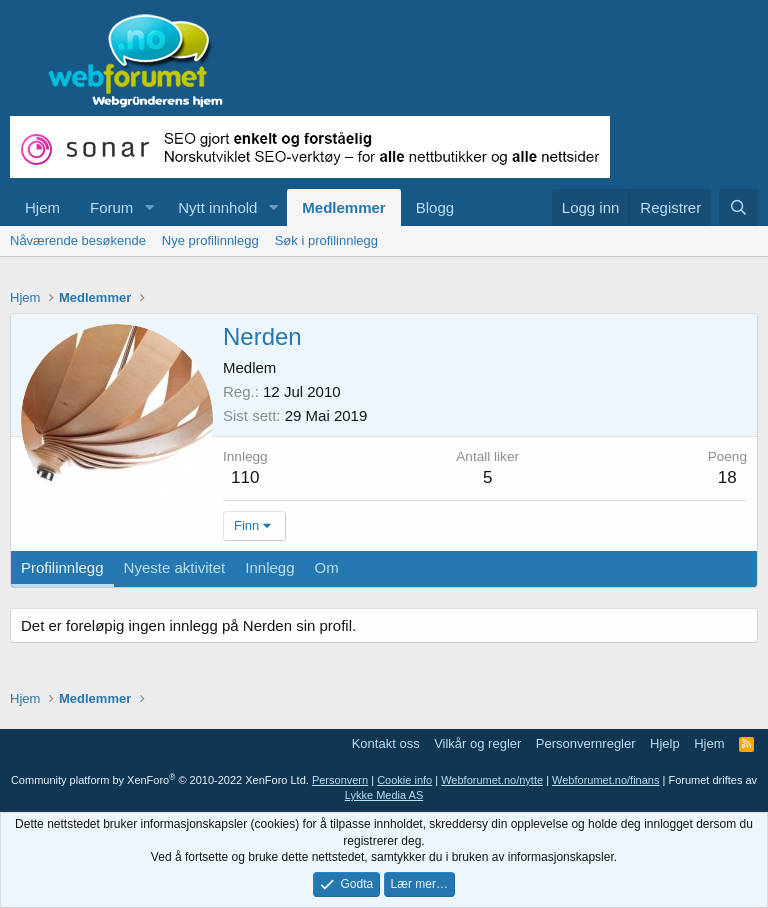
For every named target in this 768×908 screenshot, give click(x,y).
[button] (149, 207)
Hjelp (665, 743)
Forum (111, 207)
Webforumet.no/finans (605, 780)
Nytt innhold (217, 207)
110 (245, 477)
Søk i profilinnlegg (326, 240)
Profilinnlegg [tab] (62, 567)
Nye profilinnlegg (210, 240)
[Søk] (738, 207)
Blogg (435, 207)
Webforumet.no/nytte (492, 780)
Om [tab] (327, 567)
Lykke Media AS (384, 795)
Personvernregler (586, 743)
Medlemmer (343, 207)
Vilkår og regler (477, 743)
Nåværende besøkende (78, 240)
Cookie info (404, 780)
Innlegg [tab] (269, 567)
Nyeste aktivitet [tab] (175, 567)
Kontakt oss (386, 743)
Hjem (42, 207)
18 (727, 477)
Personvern (340, 780)
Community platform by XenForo (160, 780)
